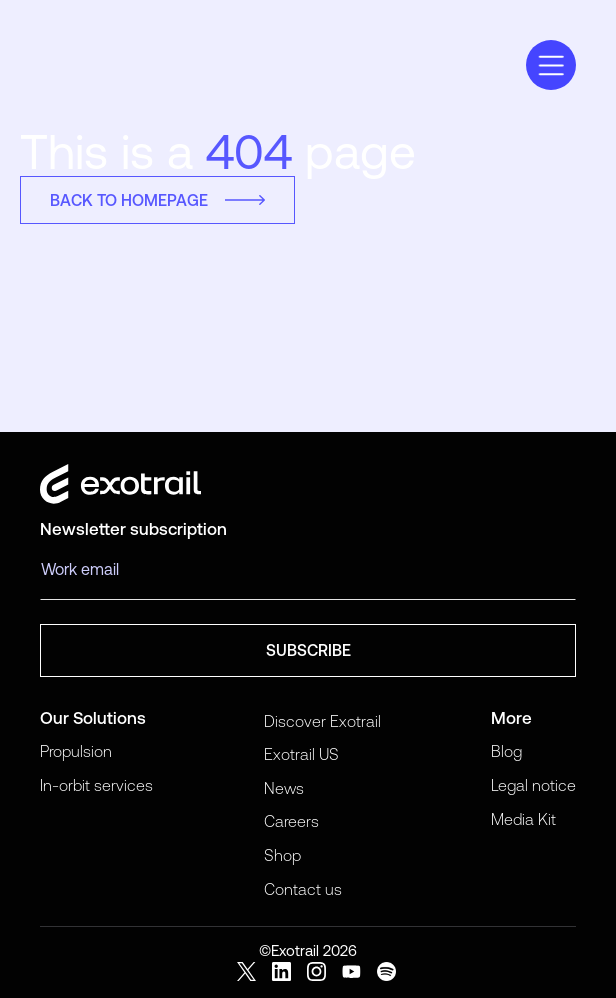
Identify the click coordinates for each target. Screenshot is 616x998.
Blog (506, 751)
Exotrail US (301, 754)
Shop (282, 855)
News (284, 788)
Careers (291, 821)
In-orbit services (96, 785)
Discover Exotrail (322, 721)
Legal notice (533, 785)
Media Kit (523, 819)
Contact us (303, 889)
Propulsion (76, 751)
